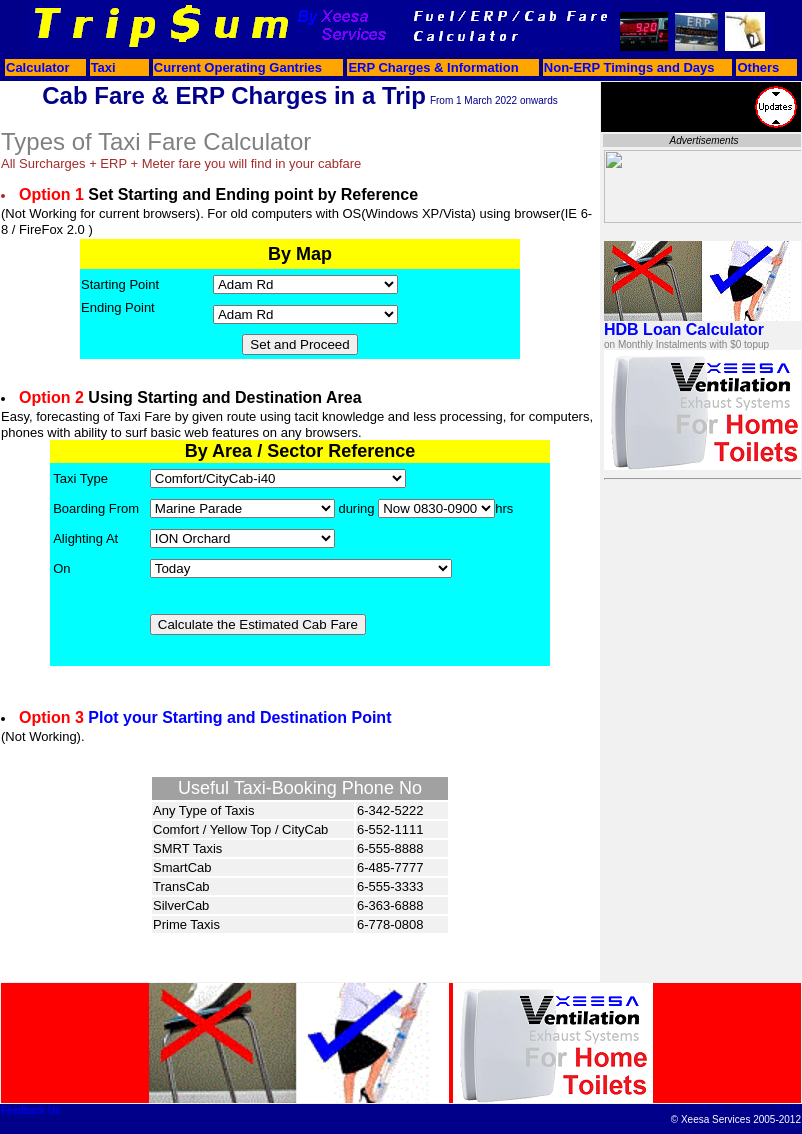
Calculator (38, 67)
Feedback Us (30, 1110)
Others (758, 67)
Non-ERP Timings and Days (629, 67)
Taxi (103, 67)
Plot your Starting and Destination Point (239, 717)
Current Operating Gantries (238, 67)
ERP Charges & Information (433, 67)
